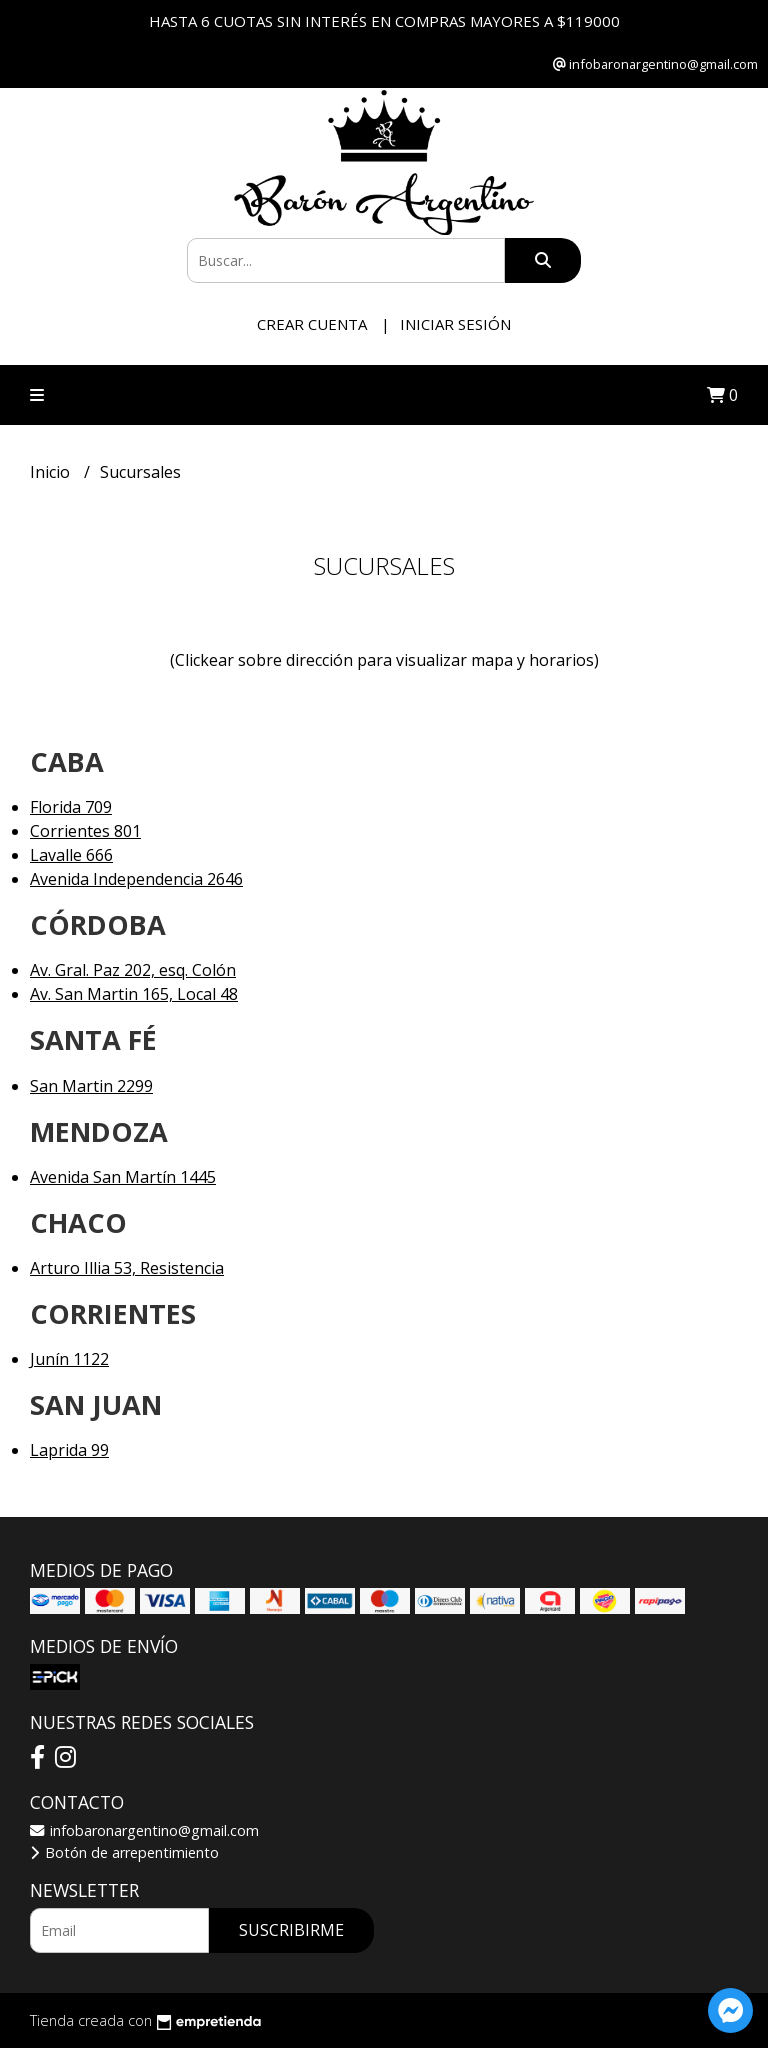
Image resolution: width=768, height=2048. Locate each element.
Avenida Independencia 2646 (136, 879)
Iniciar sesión (455, 324)
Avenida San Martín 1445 (123, 1177)
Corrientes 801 (85, 831)
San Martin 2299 (91, 1086)
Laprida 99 (69, 1450)
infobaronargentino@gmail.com (144, 1830)
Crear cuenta (312, 324)
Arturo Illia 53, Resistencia (127, 1268)
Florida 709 (71, 807)
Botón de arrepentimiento (124, 1852)
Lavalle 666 (71, 855)
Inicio (52, 472)
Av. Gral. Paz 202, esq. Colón (133, 970)
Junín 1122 (69, 1359)
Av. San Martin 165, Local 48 (134, 994)
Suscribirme (291, 1930)
